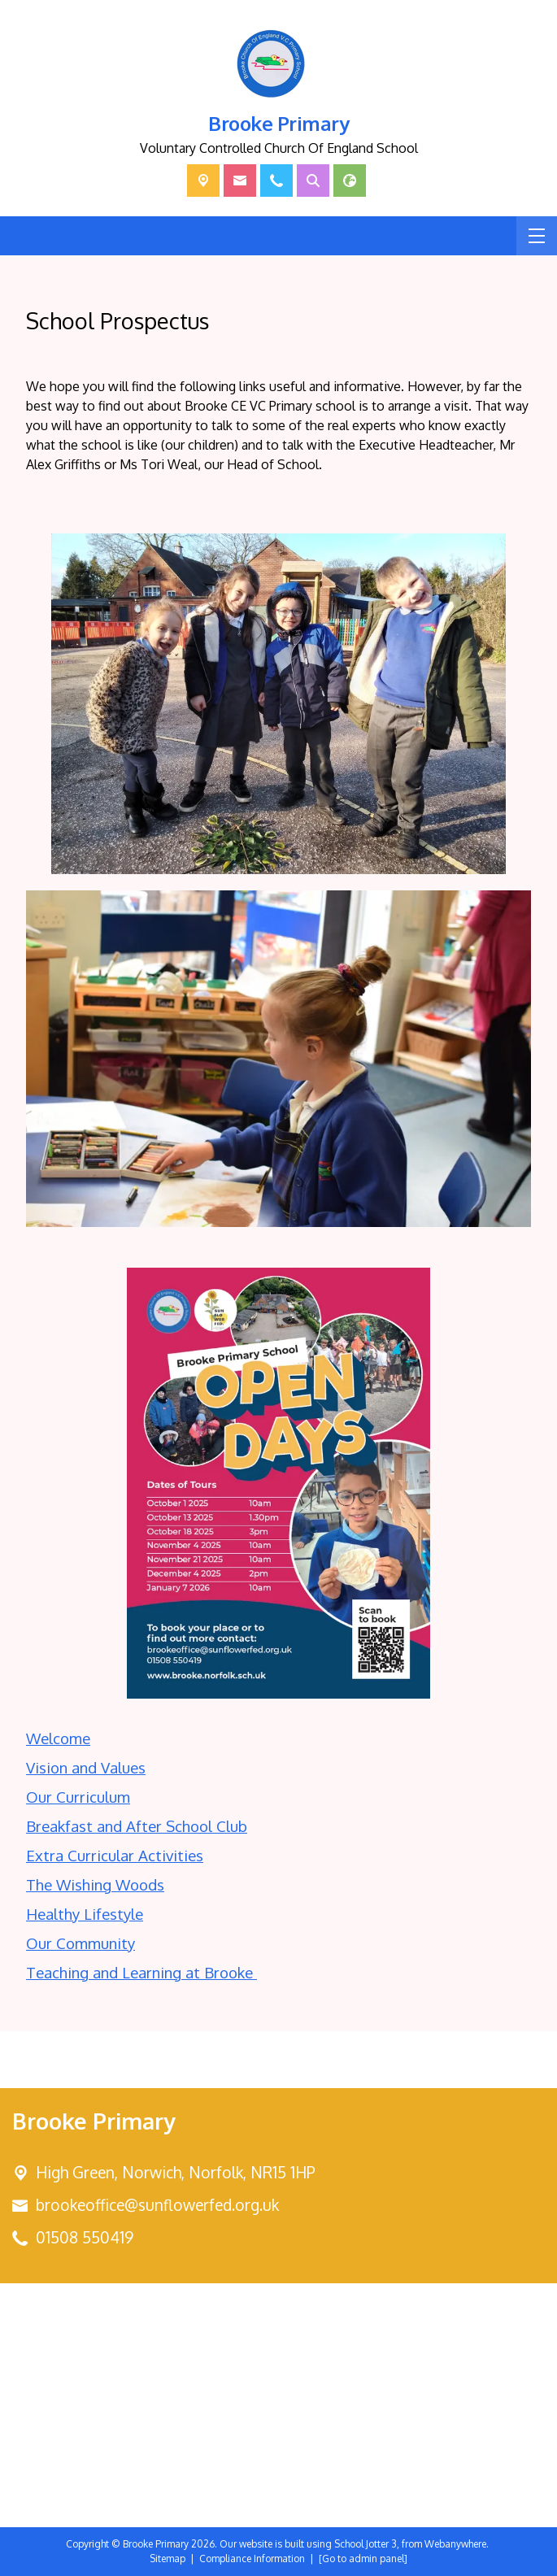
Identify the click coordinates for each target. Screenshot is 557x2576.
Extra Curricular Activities (114, 1855)
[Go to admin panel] (363, 2558)
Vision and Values (86, 1767)
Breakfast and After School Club (136, 1826)
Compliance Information (252, 2558)
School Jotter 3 (365, 2544)
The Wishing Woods (95, 1884)
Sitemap (167, 2558)
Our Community (80, 1943)
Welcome (58, 1738)
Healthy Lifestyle (84, 1913)
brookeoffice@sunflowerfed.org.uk (157, 2205)
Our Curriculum (78, 1796)
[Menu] (536, 235)
